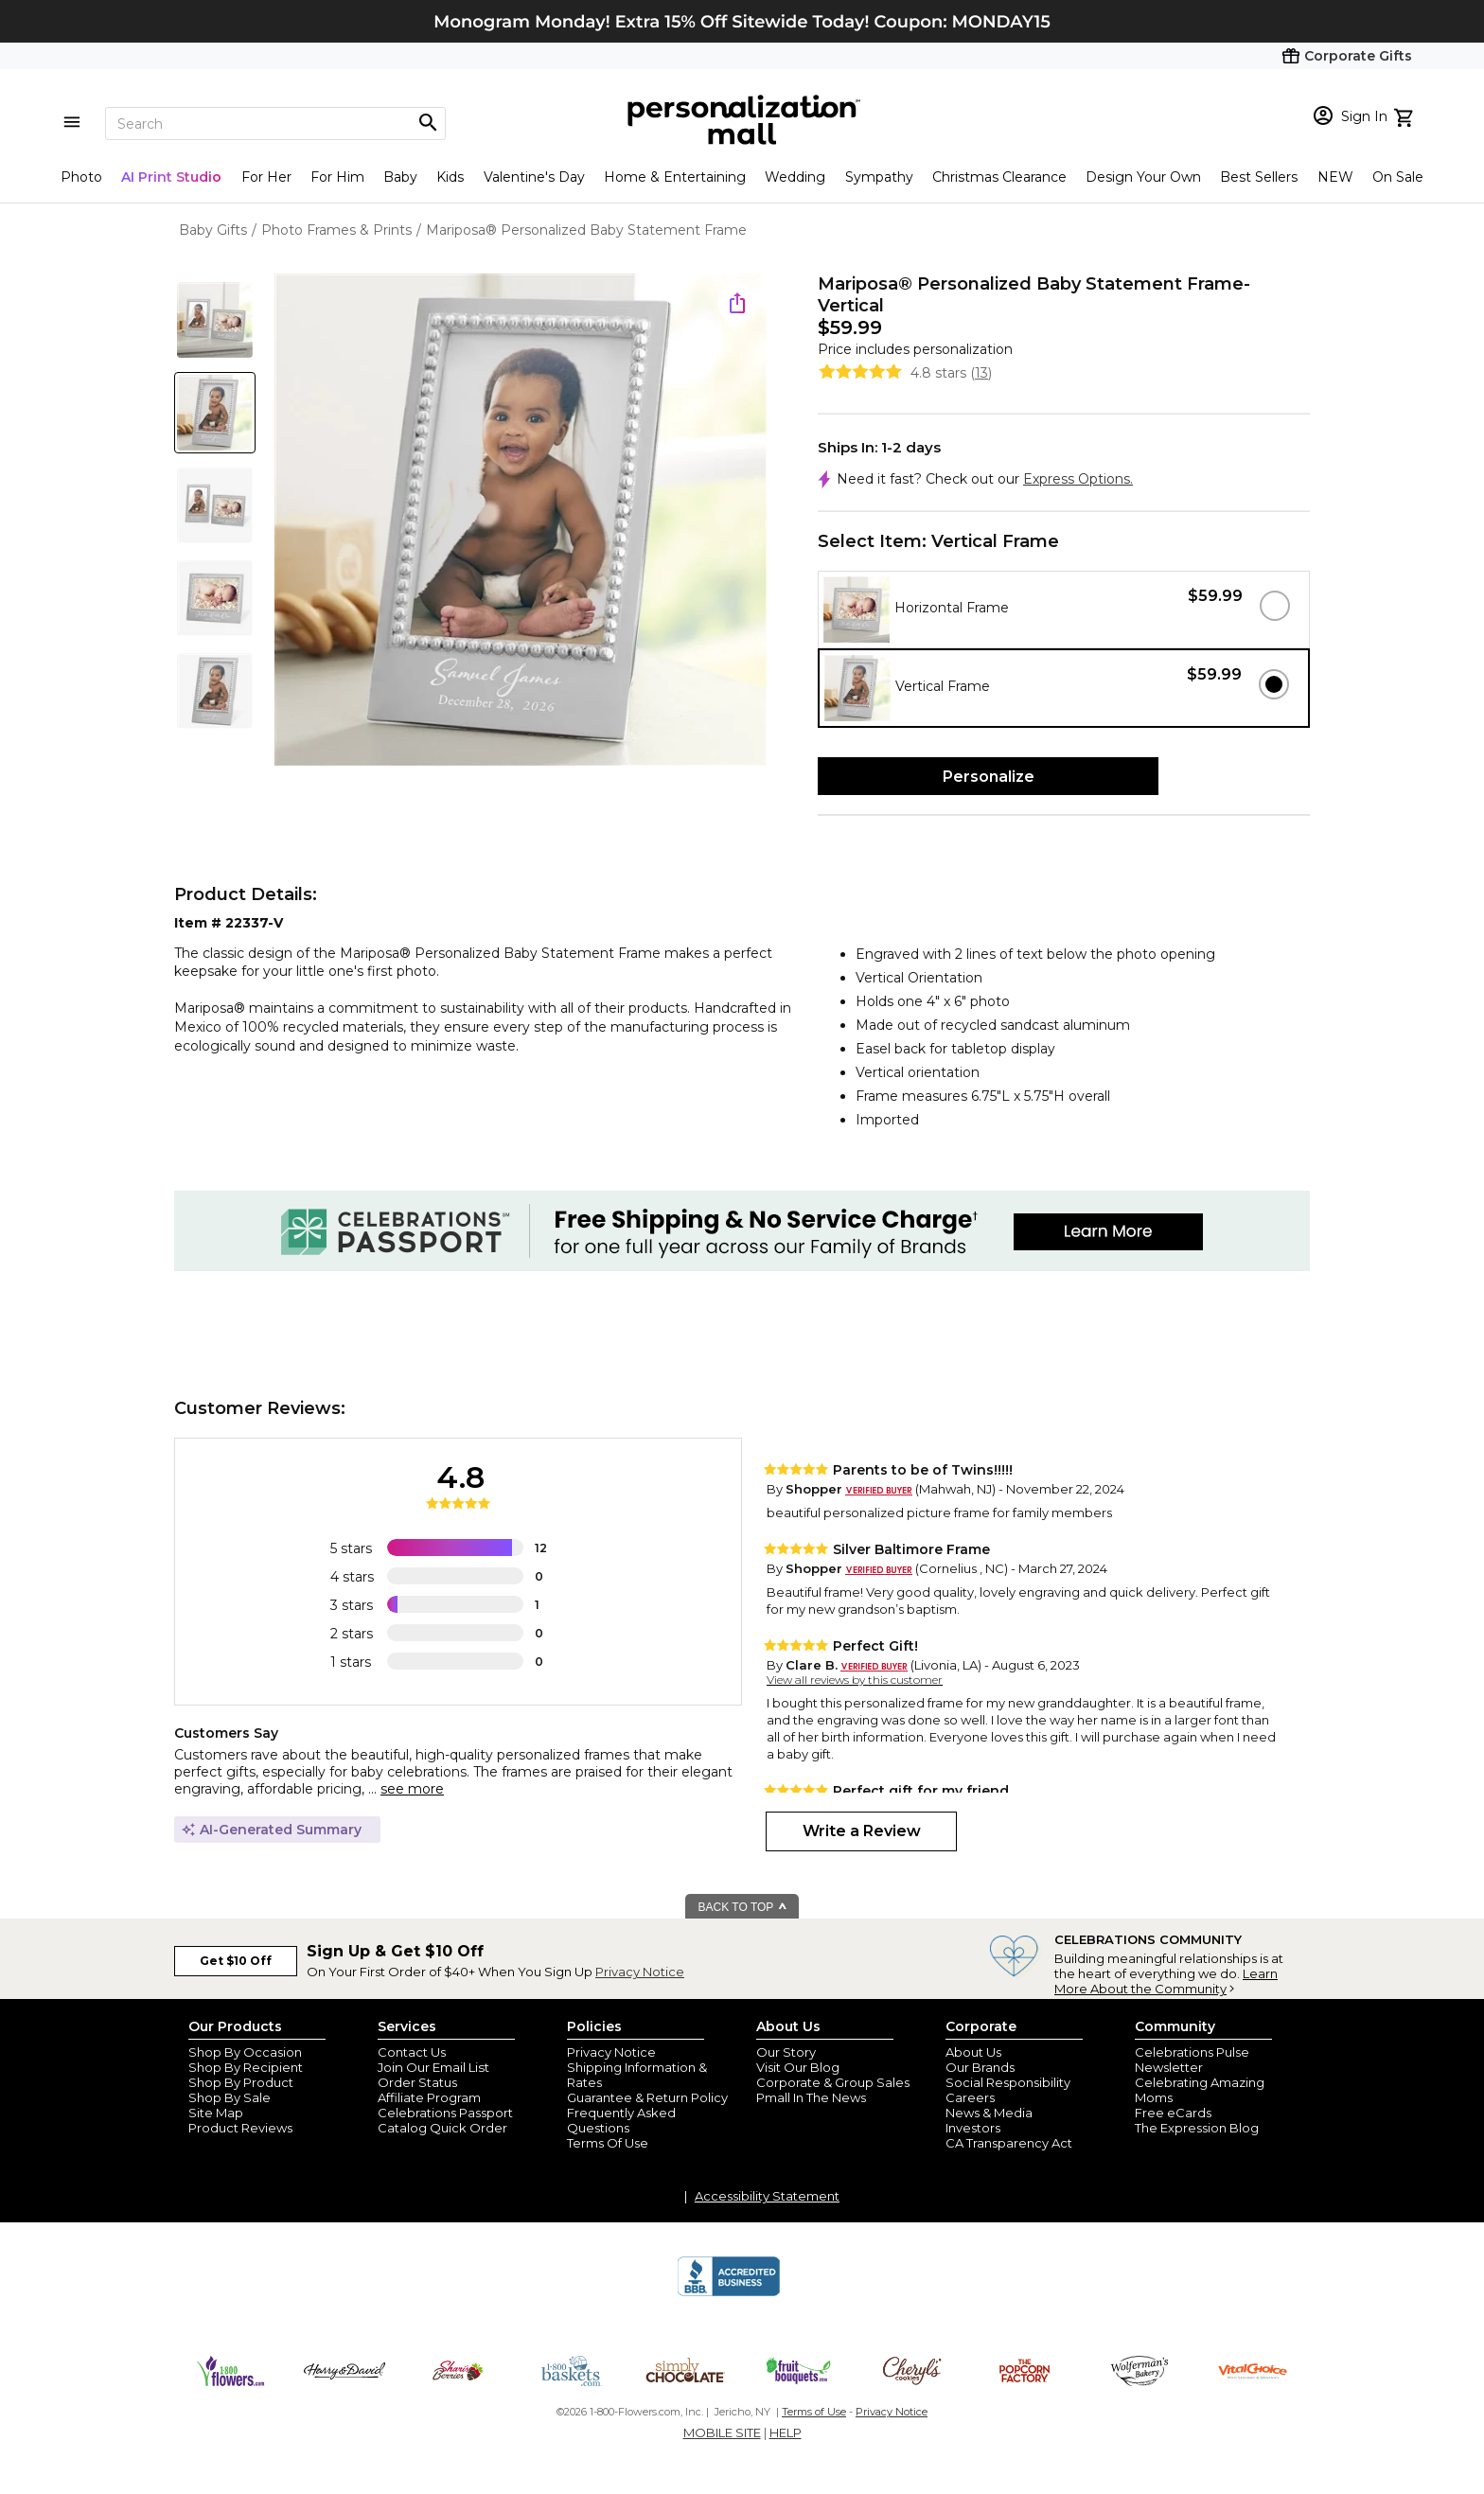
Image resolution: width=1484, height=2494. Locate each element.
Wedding (795, 177)
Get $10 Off (236, 1961)
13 (981, 372)
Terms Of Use (607, 2142)
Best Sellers (1259, 177)
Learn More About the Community (1166, 1981)
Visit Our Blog (797, 2067)
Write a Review (862, 1831)
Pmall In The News (811, 2097)
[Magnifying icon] (428, 123)
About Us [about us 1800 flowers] (973, 2052)
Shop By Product (240, 2082)
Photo (81, 177)
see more (412, 1788)
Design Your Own (1143, 177)
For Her (266, 177)
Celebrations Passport (445, 2112)
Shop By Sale (229, 2097)
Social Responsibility (1007, 2082)
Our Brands (980, 2067)
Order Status (417, 2082)
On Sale (1397, 177)
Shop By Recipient (245, 2067)
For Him (337, 177)
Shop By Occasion (245, 2052)
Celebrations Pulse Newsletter (1192, 2059)
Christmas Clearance (999, 177)
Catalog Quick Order (442, 2127)
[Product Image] (520, 521)
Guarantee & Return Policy (647, 2097)
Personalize (988, 777)
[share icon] (737, 303)
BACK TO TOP (743, 1907)
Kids (450, 177)
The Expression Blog (1197, 2127)
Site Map (215, 2112)
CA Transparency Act (1008, 2142)
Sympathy (879, 177)
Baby (400, 177)
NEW (1335, 177)
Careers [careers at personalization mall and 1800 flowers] (970, 2097)
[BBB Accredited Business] (729, 2293)
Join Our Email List (433, 2067)
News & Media (989, 2112)
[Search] (275, 123)
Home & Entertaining (675, 177)
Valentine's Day (534, 177)
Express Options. (1078, 478)
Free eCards (1173, 2112)
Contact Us (412, 2052)
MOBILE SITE (722, 2432)
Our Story (786, 2052)
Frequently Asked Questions (621, 2120)
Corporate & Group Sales (833, 2082)
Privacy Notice (639, 1971)
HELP (785, 2432)
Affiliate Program (429, 2097)
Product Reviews (240, 2127)
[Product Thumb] (215, 320)
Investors (972, 2127)
